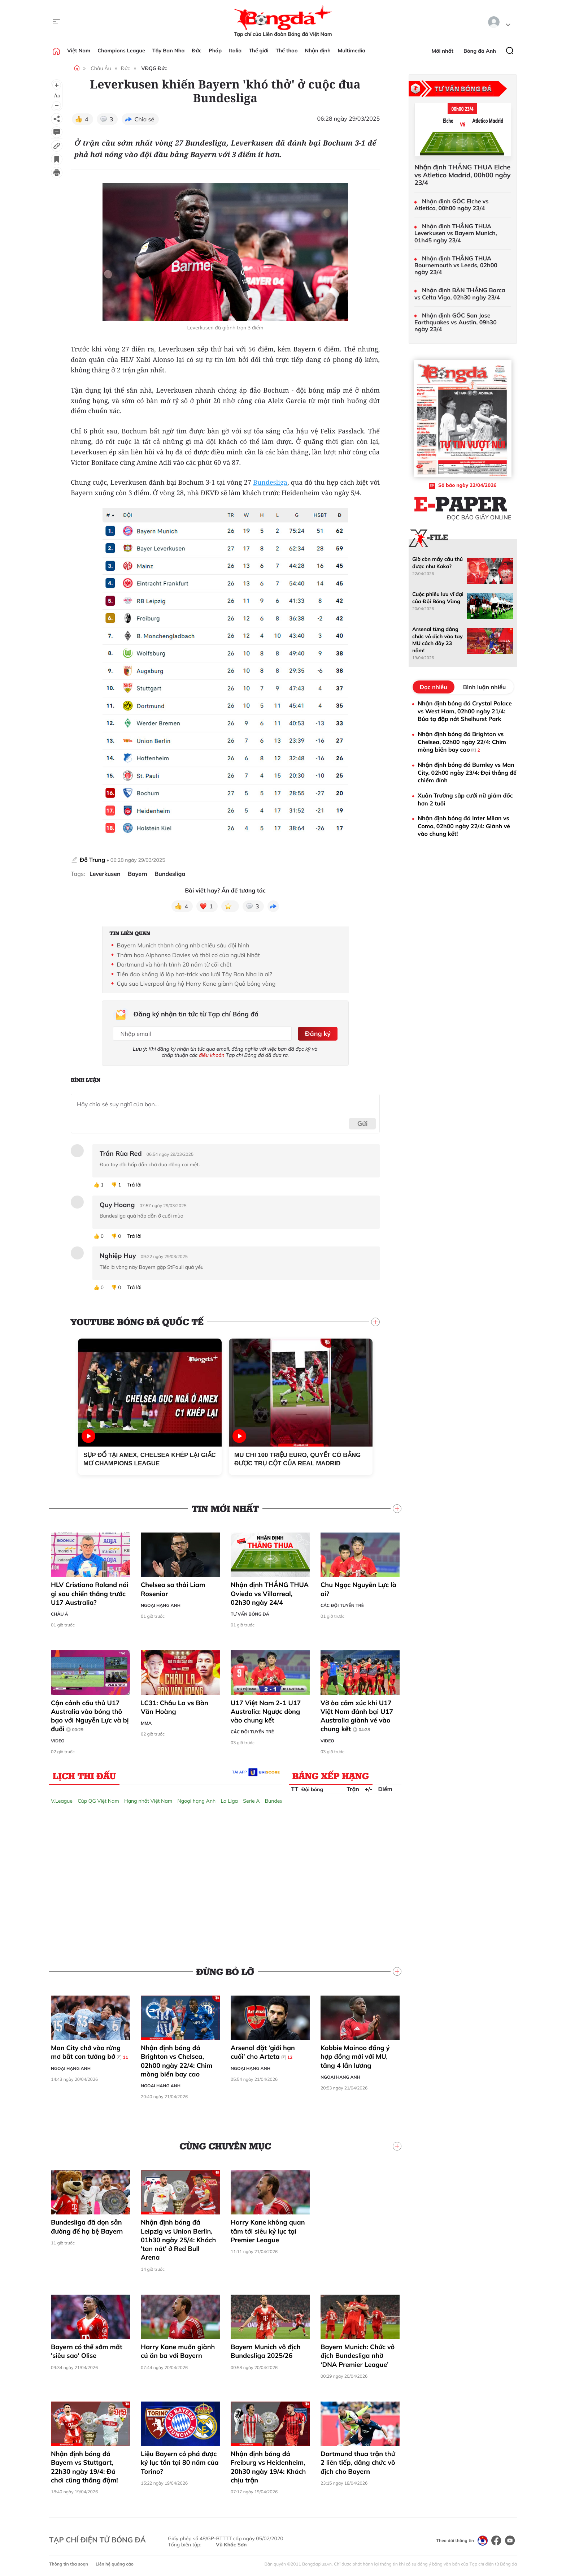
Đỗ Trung (92, 859)
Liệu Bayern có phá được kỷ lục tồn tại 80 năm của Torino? (180, 2462)
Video (58, 1740)
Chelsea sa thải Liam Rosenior (173, 1588)
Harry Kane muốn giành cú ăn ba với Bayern (178, 2350)
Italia (235, 50)
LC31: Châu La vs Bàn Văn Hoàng (174, 1706)
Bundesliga (270, 482)
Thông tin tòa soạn (68, 2563)
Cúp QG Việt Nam (98, 1800)
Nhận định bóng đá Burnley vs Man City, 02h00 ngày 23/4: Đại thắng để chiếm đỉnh (467, 772)
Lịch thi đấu (84, 1775)
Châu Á (59, 1613)
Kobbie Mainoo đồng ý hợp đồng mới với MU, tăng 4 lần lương (355, 2056)
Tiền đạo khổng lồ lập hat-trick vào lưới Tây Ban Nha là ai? (194, 974)
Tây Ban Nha (168, 50)
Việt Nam (78, 50)
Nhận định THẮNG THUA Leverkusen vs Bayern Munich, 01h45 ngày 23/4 (455, 233)
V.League (62, 1800)
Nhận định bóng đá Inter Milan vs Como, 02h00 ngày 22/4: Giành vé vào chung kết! (464, 825)
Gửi (362, 1123)
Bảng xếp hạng (330, 1775)
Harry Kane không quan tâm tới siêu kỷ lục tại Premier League (268, 2231)
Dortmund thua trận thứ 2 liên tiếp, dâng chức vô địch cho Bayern (358, 2462)
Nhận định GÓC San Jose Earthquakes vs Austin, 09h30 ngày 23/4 (455, 322)
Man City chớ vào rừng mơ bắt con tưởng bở (89, 2052)
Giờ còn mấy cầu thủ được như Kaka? (437, 562)
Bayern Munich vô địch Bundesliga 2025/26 (266, 2350)
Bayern (137, 873)
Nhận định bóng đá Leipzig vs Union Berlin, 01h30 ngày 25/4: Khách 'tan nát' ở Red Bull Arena (178, 2239)
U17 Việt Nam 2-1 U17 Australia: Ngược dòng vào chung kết (266, 1711)
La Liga (229, 1800)
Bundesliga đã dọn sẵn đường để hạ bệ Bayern (87, 2226)
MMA (146, 1722)
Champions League (121, 50)
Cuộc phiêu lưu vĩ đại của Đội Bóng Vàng (437, 597)
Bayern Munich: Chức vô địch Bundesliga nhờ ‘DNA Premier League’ (358, 2355)
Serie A (251, 1800)
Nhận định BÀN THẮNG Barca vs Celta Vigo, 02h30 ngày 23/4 (459, 294)
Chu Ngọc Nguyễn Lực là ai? (358, 1588)
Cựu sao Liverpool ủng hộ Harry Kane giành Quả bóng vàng (196, 983)
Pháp (215, 50)
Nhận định (318, 50)
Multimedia (352, 50)
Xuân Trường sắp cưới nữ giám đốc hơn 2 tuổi (465, 799)
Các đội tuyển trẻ (342, 1605)
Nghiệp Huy (118, 1255)
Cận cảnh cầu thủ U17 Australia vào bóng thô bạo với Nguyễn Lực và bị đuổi (90, 1715)
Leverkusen (105, 873)
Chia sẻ (144, 119)
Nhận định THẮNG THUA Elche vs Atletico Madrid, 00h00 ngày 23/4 (462, 175)
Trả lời (134, 1184)
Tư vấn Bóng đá (250, 1613)
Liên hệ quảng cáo (115, 2563)
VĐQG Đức (154, 68)
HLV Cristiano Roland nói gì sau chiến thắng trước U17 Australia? (89, 1593)
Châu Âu (101, 68)
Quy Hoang (117, 1204)
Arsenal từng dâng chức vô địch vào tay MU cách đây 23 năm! (437, 639)
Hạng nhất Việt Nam (148, 1800)
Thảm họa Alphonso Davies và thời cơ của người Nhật (188, 955)
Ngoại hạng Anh (160, 1605)
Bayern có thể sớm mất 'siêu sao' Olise (86, 2350)
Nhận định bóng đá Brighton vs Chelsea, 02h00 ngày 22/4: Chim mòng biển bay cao (176, 2060)
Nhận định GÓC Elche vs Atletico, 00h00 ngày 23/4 (451, 205)
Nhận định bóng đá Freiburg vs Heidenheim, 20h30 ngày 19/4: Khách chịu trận (268, 2466)
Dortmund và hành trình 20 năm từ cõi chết (174, 964)
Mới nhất (442, 51)
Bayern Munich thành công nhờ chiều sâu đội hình (183, 945)
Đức (196, 50)
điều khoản (212, 1054)
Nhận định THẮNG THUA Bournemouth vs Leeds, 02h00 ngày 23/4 (455, 265)
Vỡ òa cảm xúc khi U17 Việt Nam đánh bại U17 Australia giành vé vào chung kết (357, 1715)
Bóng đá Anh (479, 51)
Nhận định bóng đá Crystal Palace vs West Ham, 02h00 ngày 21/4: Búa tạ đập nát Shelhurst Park (465, 711)
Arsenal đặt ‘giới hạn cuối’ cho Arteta (263, 2052)
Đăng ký (317, 1033)
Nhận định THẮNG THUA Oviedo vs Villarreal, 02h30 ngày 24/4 (270, 1593)
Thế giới (258, 50)
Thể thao (287, 50)
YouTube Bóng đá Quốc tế (137, 1321)
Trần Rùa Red (121, 1153)
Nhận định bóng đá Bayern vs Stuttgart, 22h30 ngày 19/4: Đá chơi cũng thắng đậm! (84, 2466)
